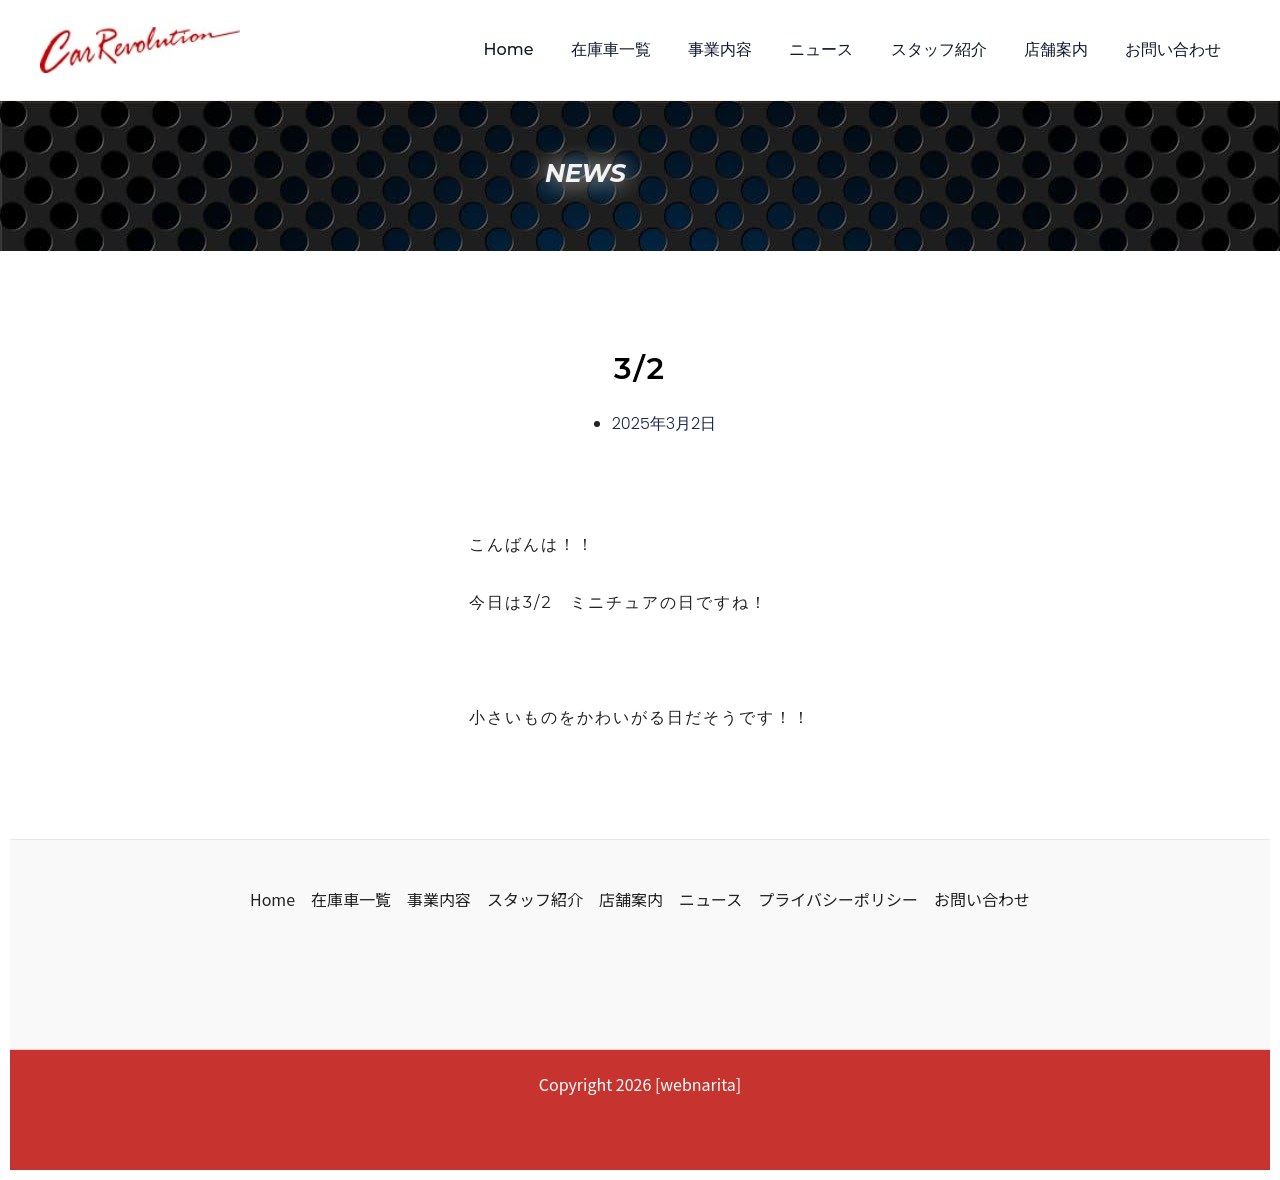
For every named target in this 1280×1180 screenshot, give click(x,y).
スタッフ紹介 (952, 49)
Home (543, 49)
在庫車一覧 (640, 49)
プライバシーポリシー (838, 899)
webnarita (697, 1084)
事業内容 (744, 49)
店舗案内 (1064, 49)
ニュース (840, 49)
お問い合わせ (1176, 49)
